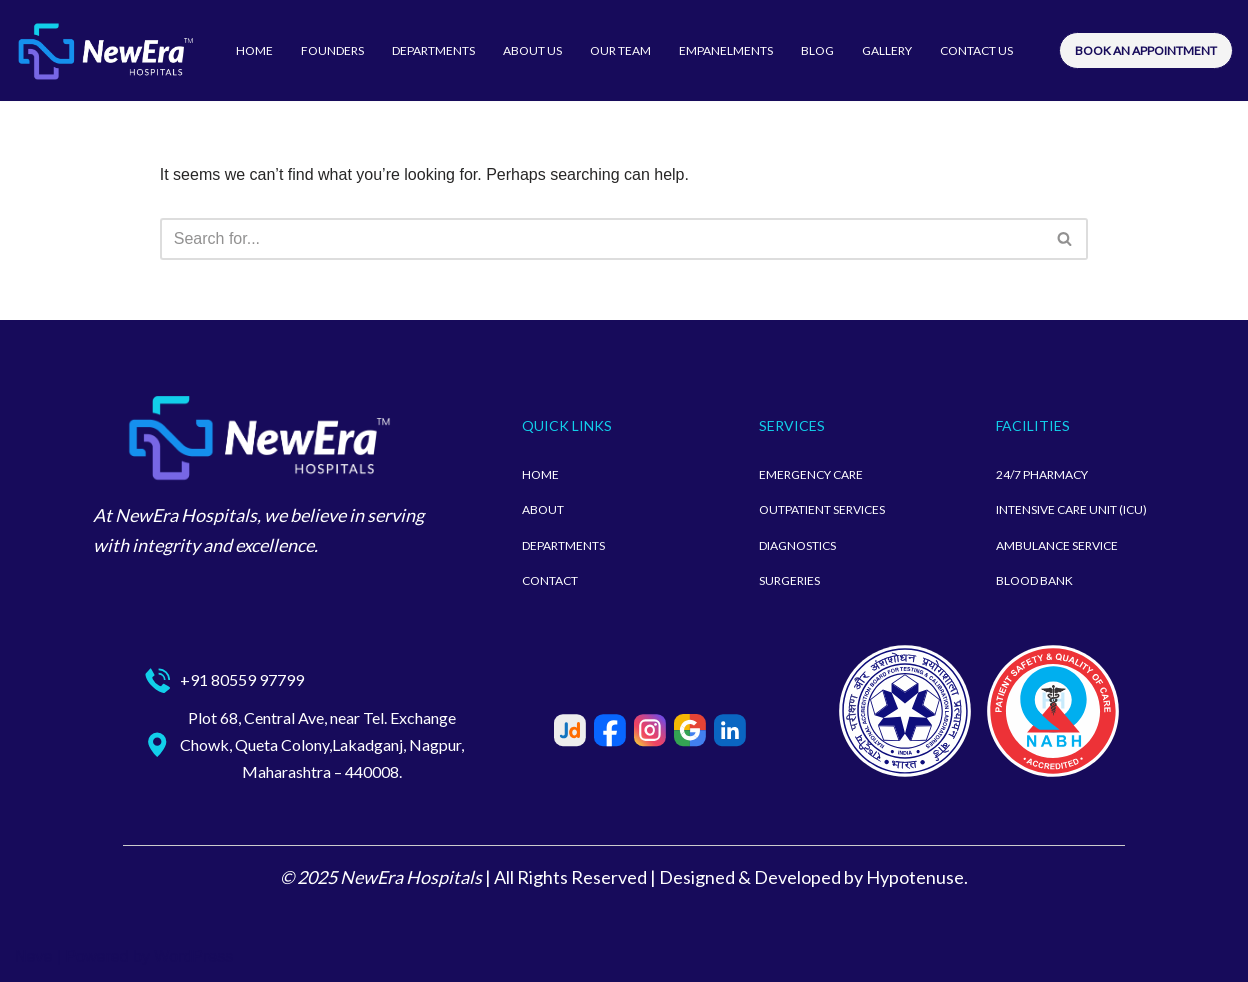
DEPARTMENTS (433, 50)
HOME (254, 50)
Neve (33, 956)
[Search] (602, 239)
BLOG (817, 50)
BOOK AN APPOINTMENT (1146, 50)
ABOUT (543, 509)
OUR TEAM (620, 50)
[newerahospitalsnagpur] (105, 50)
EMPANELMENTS (726, 50)
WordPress (193, 956)
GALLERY (887, 50)
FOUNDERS (332, 50)
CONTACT (550, 580)
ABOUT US (532, 50)
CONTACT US (976, 50)
